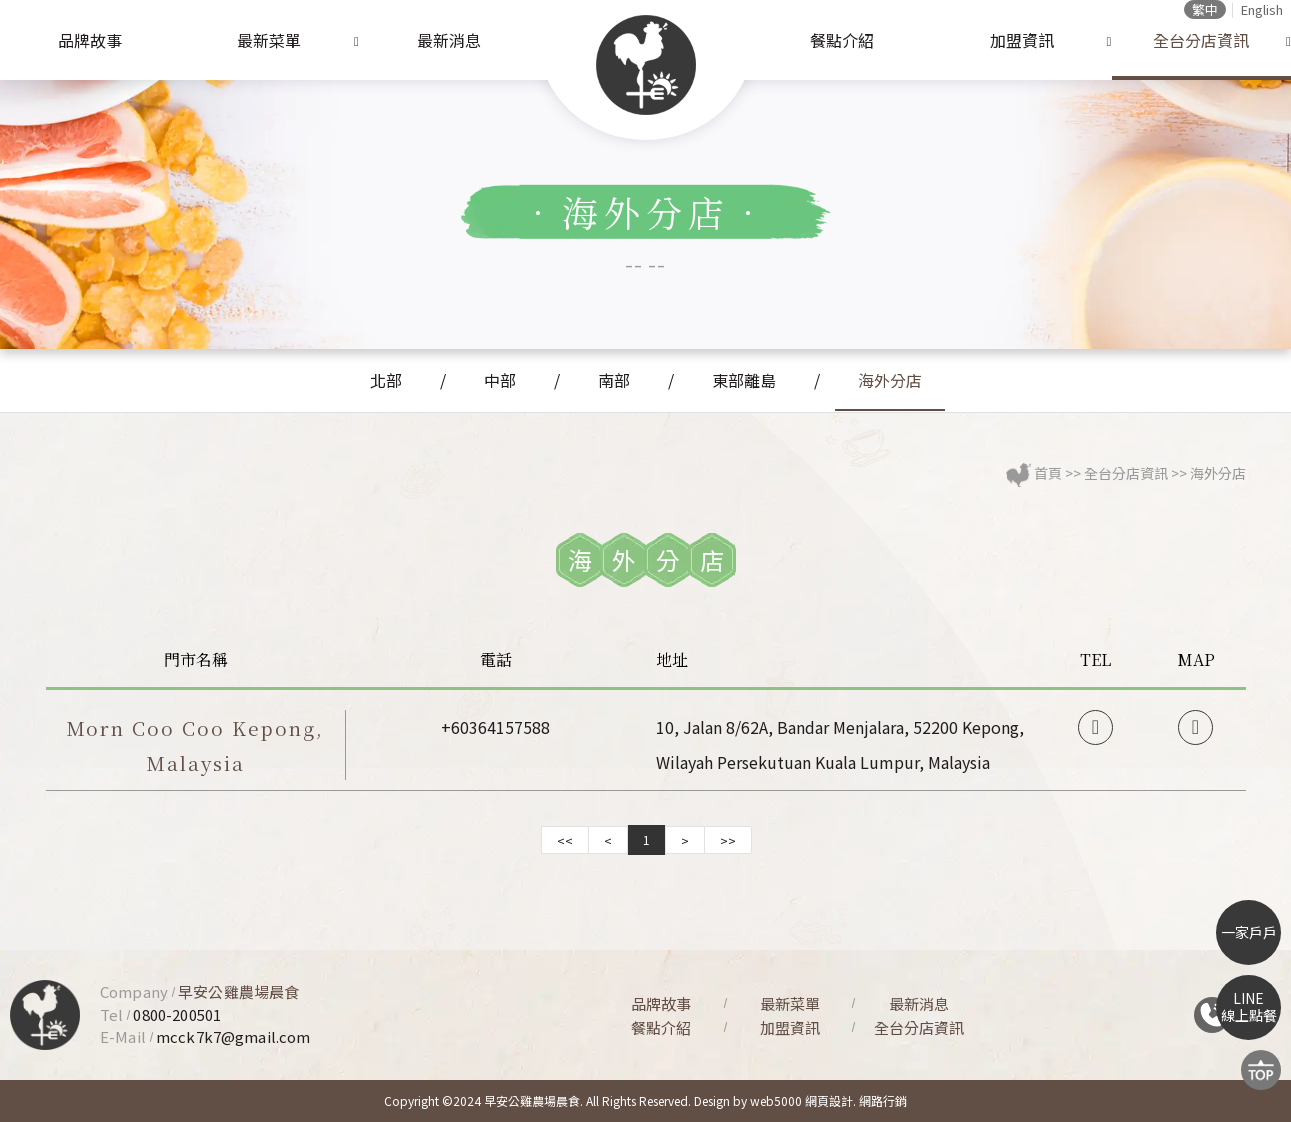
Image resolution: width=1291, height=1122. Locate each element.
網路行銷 (883, 1100)
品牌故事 (90, 40)
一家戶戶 (1249, 932)
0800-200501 (177, 1014)
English (1262, 9)
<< (565, 840)
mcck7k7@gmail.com (233, 1036)
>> (728, 840)
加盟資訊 (1022, 40)
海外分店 (890, 380)
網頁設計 (829, 1100)
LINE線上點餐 (1249, 1006)
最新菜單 (269, 40)
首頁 (1048, 473)
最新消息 (449, 40)
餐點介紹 (842, 40)
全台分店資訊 (1201, 40)
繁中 (1205, 9)
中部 (500, 380)
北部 (386, 380)
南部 (614, 380)
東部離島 (744, 380)
